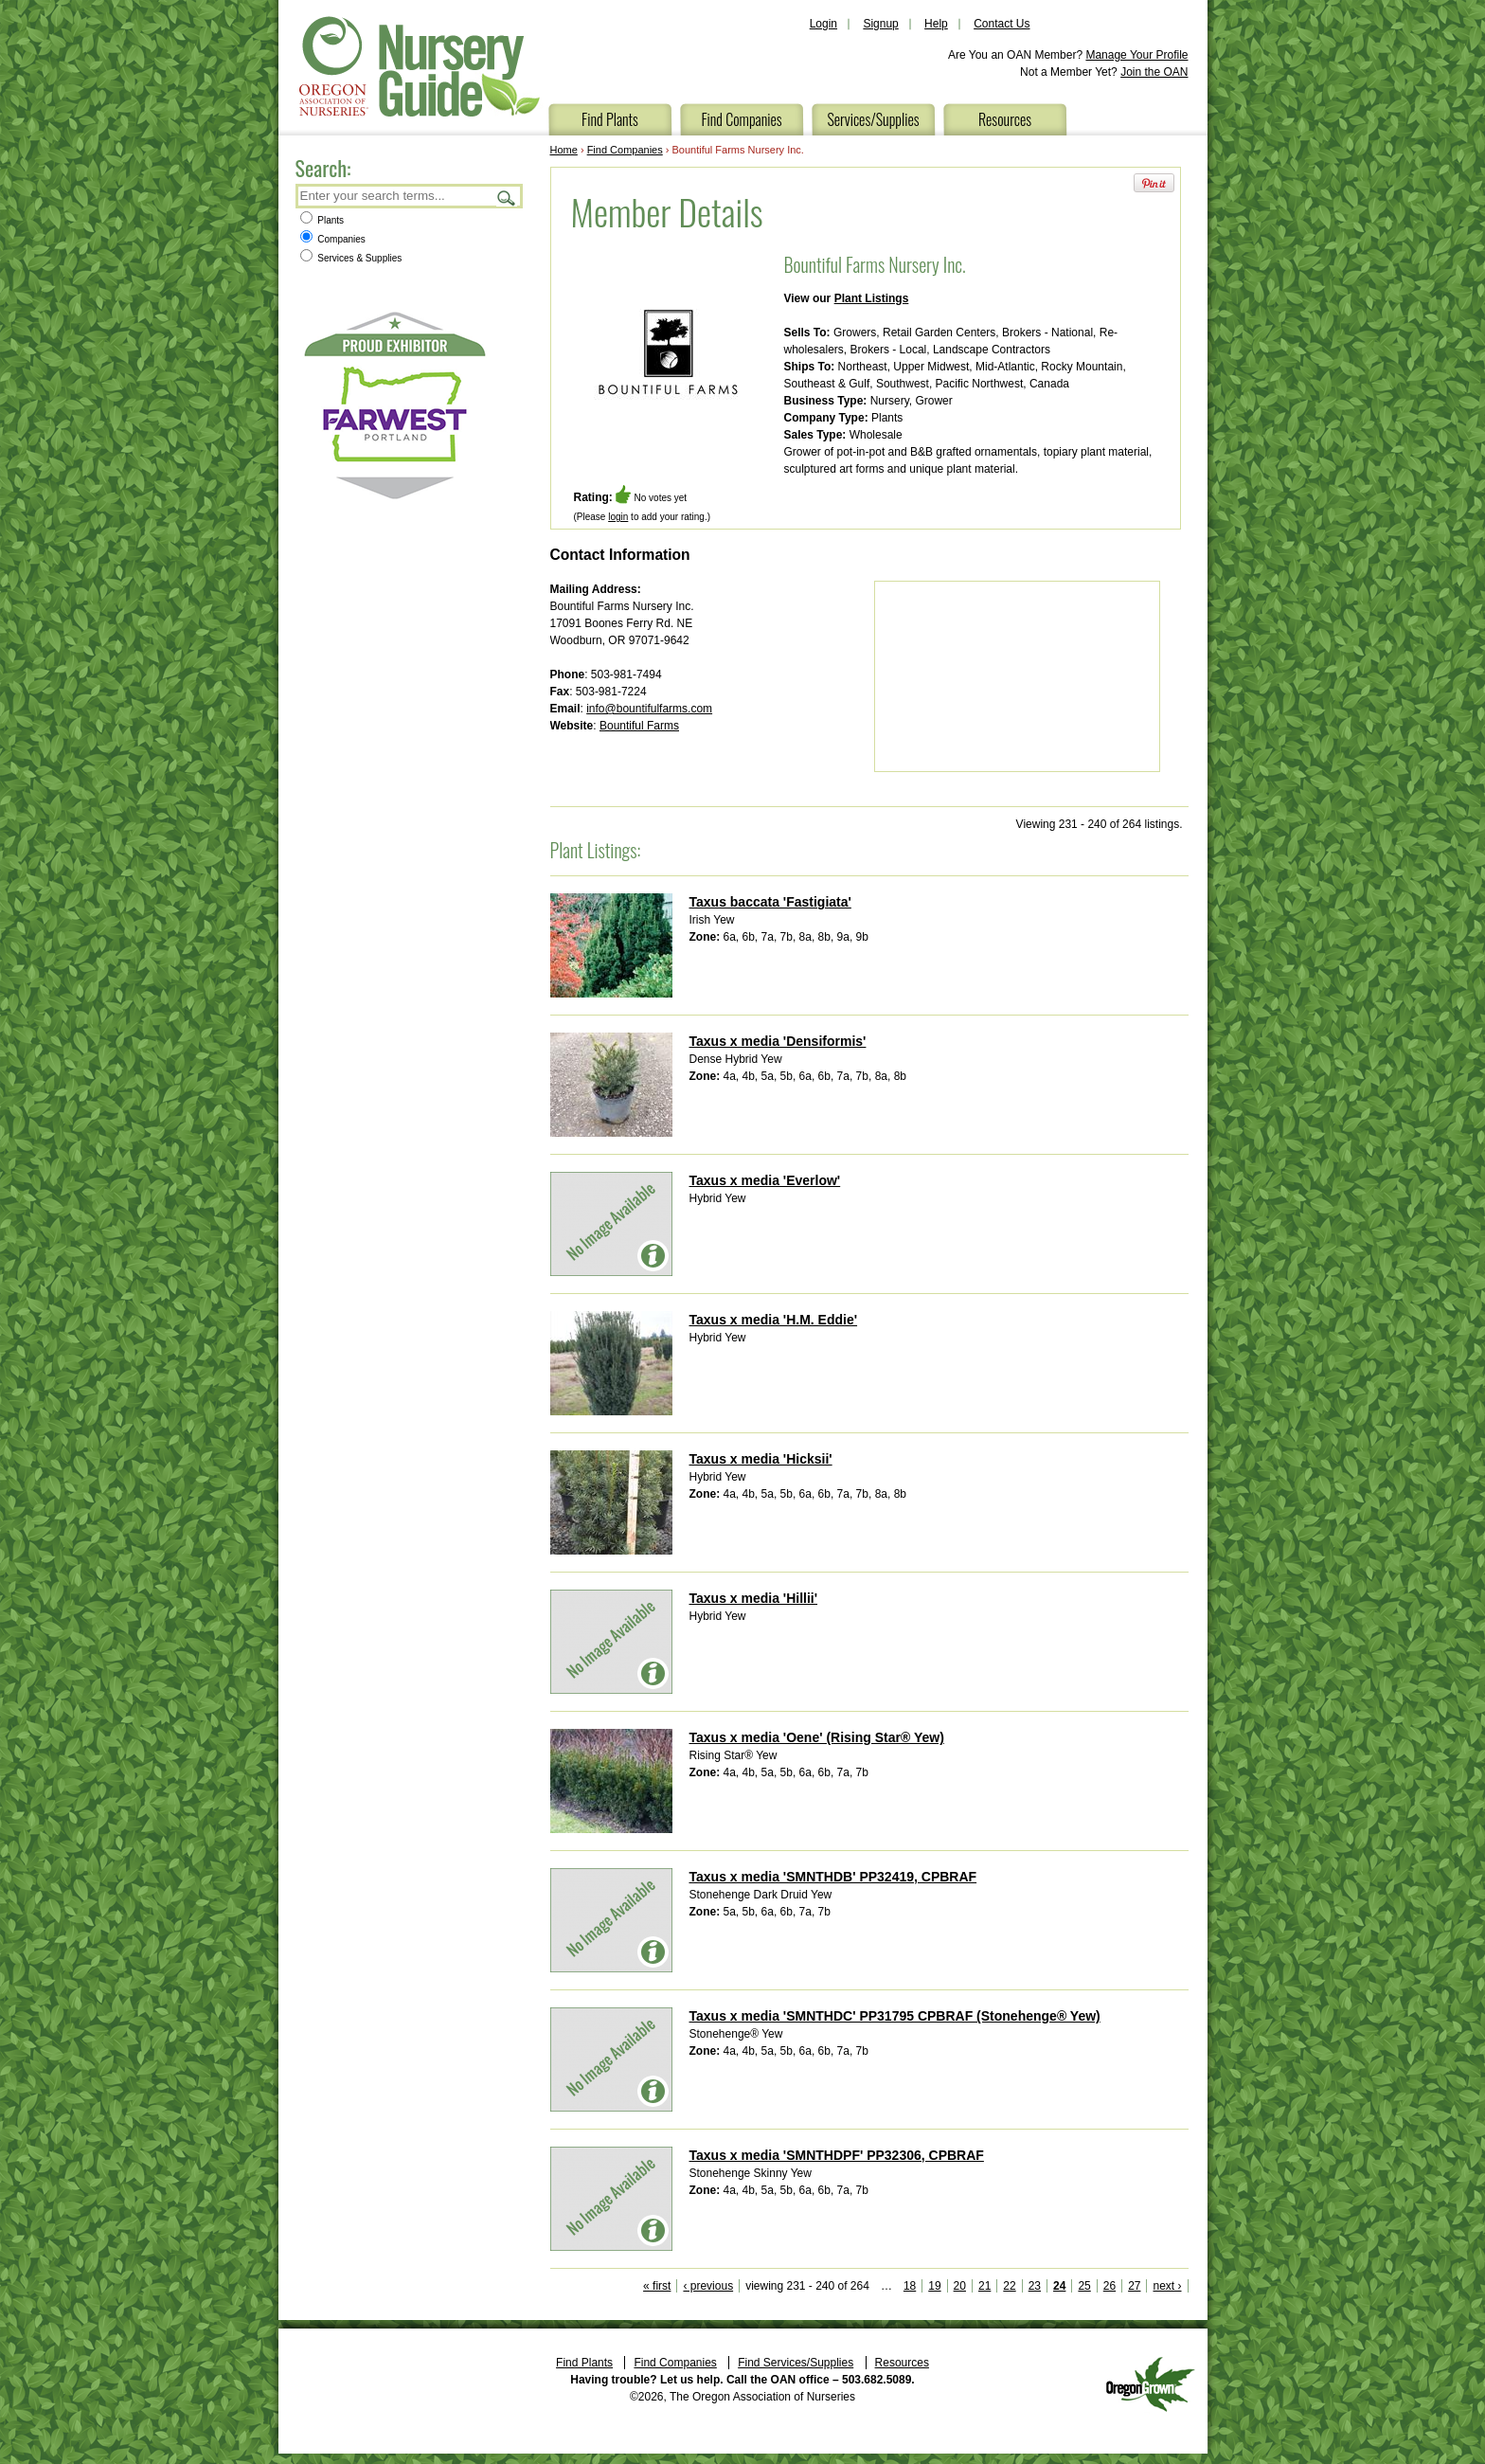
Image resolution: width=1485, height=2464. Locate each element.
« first (657, 2286)
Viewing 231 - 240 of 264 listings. (1099, 824)
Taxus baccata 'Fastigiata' (770, 901)
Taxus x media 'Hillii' (753, 1598)
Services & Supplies (351, 258)
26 (1109, 2286)
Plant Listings (871, 298)
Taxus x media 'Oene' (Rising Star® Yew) (816, 1737)
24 (1059, 2286)
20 (960, 2286)
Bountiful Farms (639, 725)
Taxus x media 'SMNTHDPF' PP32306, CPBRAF (836, 2155)
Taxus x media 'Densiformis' (778, 1041)
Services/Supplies (873, 119)
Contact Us (1001, 23)
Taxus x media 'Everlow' (765, 1180)
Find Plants (609, 119)
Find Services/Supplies (795, 2362)
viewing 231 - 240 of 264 (807, 2286)
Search (506, 198)
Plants (322, 220)
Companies (333, 239)
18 (910, 2286)
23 (1035, 2286)
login (618, 517)
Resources (1004, 119)
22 (1009, 2286)
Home (564, 149)
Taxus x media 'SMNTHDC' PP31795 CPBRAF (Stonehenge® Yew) (894, 2015)
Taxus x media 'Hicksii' (760, 1458)
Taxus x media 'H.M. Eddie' (773, 1319)
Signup (880, 23)
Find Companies (741, 119)
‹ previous (708, 2286)
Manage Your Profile (1136, 55)
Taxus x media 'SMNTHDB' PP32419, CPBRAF (833, 1876)
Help (936, 23)
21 (984, 2286)
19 (934, 2286)
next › (1167, 2286)
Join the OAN (1154, 72)
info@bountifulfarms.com (649, 708)
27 (1134, 2286)
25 (1084, 2286)
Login (823, 23)
